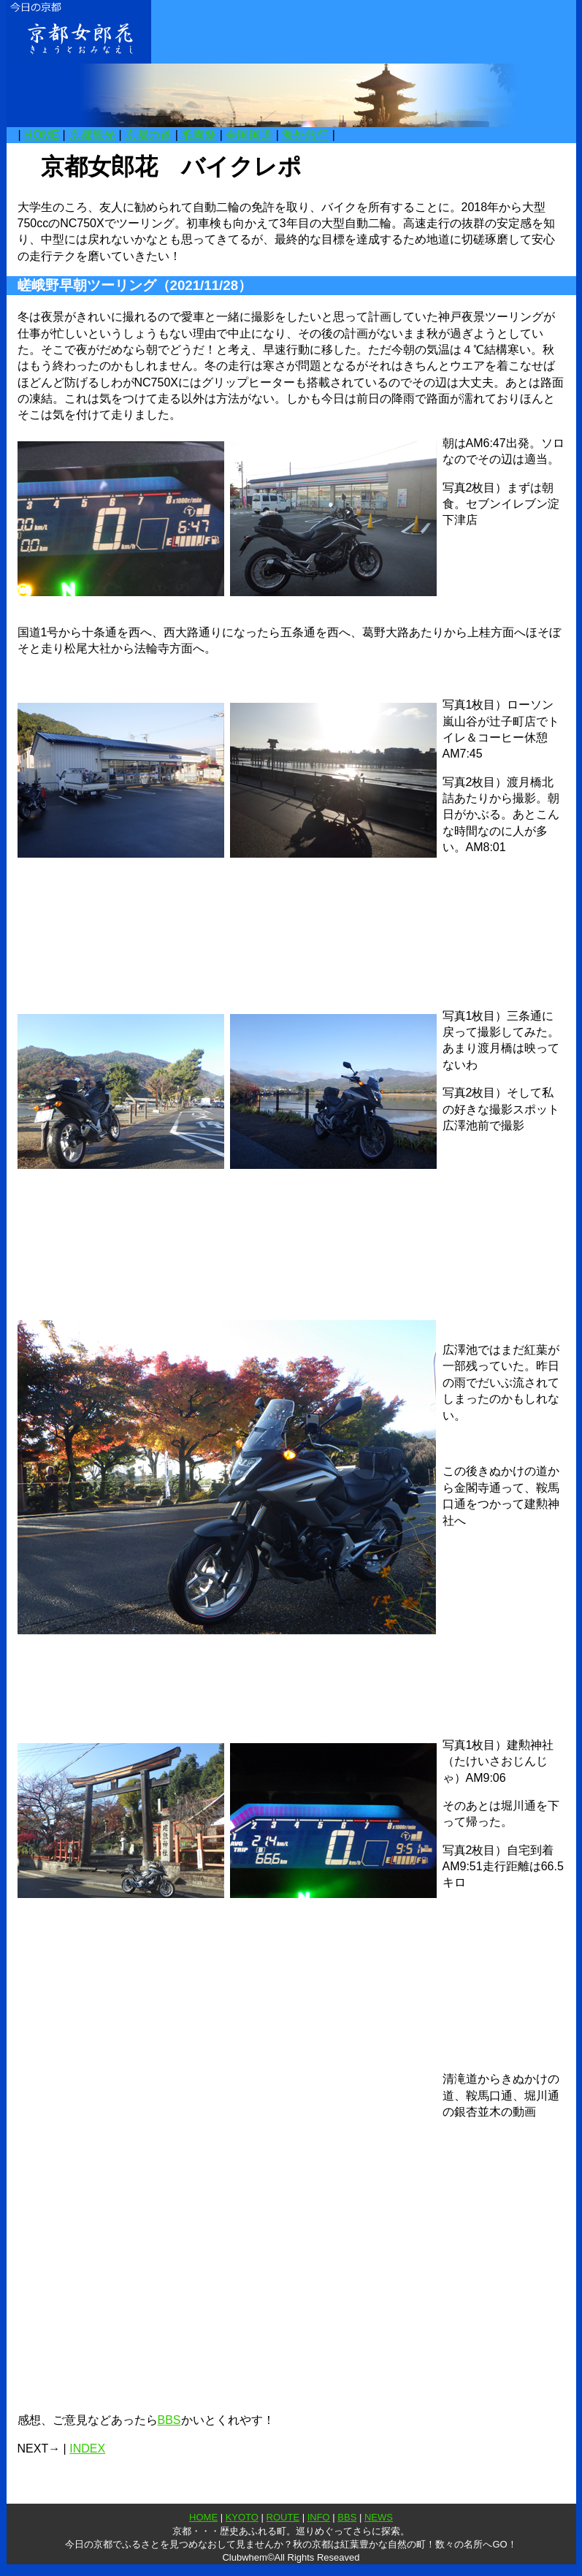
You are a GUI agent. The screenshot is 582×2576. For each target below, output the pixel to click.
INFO (318, 2517)
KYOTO (242, 2517)
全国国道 (249, 135)
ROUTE (283, 2517)
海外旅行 (305, 135)
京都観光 (92, 135)
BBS (169, 2420)
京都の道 (148, 135)
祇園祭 (197, 135)
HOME (41, 135)
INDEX (87, 2448)
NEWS (378, 2517)
